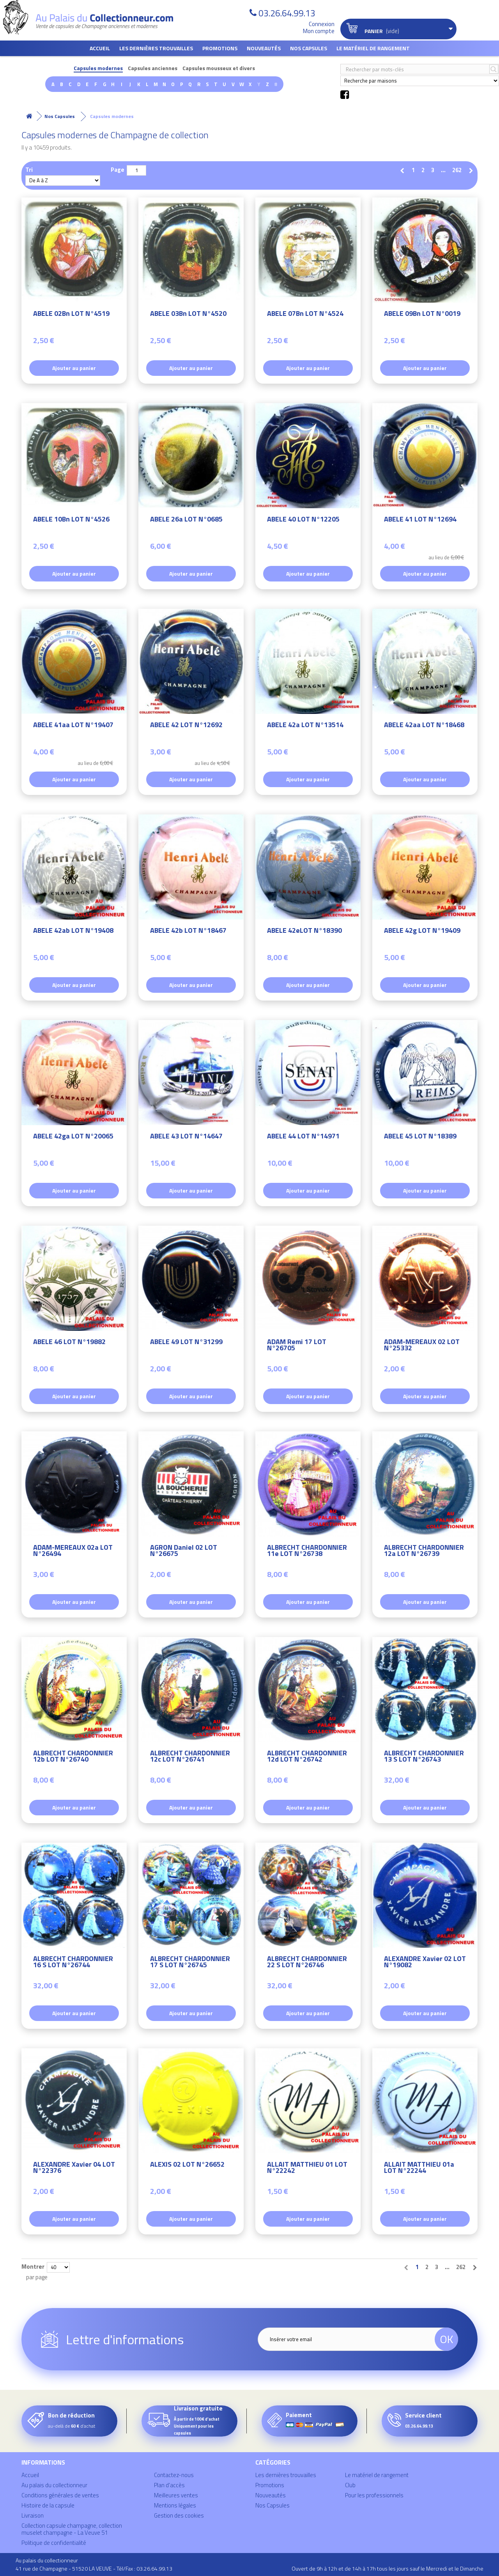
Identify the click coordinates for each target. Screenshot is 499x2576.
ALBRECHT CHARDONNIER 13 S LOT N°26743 (424, 1757)
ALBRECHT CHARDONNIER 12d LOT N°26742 (307, 1757)
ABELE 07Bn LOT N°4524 (305, 314)
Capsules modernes (98, 68)
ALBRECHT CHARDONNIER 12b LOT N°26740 (73, 1757)
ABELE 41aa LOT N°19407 (73, 726)
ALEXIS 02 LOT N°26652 (187, 2165)
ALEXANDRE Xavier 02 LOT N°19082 (425, 1963)
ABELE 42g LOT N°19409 (422, 931)
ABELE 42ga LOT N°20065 (73, 1137)
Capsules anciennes (152, 68)
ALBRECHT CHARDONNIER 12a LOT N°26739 (424, 1551)
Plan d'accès (169, 2485)
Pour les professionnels (374, 2495)
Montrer (32, 2266)
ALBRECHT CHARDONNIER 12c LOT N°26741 (190, 1757)
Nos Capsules (308, 48)
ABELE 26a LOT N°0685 (186, 520)
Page (117, 169)
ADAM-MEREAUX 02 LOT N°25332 (422, 1346)
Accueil (100, 48)
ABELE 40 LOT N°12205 (303, 520)
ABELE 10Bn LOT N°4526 (71, 520)
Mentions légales (175, 2505)
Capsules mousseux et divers (218, 68)
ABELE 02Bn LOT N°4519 (71, 314)
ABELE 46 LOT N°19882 (69, 1343)
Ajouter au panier (74, 368)
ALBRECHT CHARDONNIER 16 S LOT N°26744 (73, 1963)
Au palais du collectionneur (54, 2485)
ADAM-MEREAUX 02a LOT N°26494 (73, 1551)
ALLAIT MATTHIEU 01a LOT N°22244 (419, 2168)
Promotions (219, 48)
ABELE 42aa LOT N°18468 (424, 726)
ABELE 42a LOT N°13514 (305, 726)
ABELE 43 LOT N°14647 (186, 1137)
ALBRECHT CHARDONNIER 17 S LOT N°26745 (190, 1963)
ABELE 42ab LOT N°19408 (73, 931)
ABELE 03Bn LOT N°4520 (188, 314)
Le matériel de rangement (373, 48)
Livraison (32, 2515)
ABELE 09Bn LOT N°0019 (422, 314)
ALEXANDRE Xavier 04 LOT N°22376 (74, 2168)
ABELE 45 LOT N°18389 (420, 1137)
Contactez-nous (174, 2474)
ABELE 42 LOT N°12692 (186, 726)
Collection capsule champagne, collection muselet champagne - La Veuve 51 (71, 2529)
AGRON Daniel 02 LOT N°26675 (183, 1551)
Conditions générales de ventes (60, 2495)
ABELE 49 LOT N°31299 (186, 1343)
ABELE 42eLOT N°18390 (304, 931)
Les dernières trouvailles (156, 48)
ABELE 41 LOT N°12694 (420, 520)
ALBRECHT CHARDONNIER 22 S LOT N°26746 (307, 1963)
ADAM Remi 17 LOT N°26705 (296, 1346)
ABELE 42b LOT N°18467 (188, 931)
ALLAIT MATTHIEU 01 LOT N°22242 (307, 2168)
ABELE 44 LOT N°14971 (303, 1137)
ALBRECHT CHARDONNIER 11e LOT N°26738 (307, 1551)
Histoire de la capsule (47, 2505)
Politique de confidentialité (53, 2542)
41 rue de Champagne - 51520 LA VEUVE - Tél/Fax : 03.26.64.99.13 (94, 2568)
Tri (29, 169)
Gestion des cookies (179, 2515)
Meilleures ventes (176, 2495)
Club (350, 2485)
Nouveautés (264, 48)
